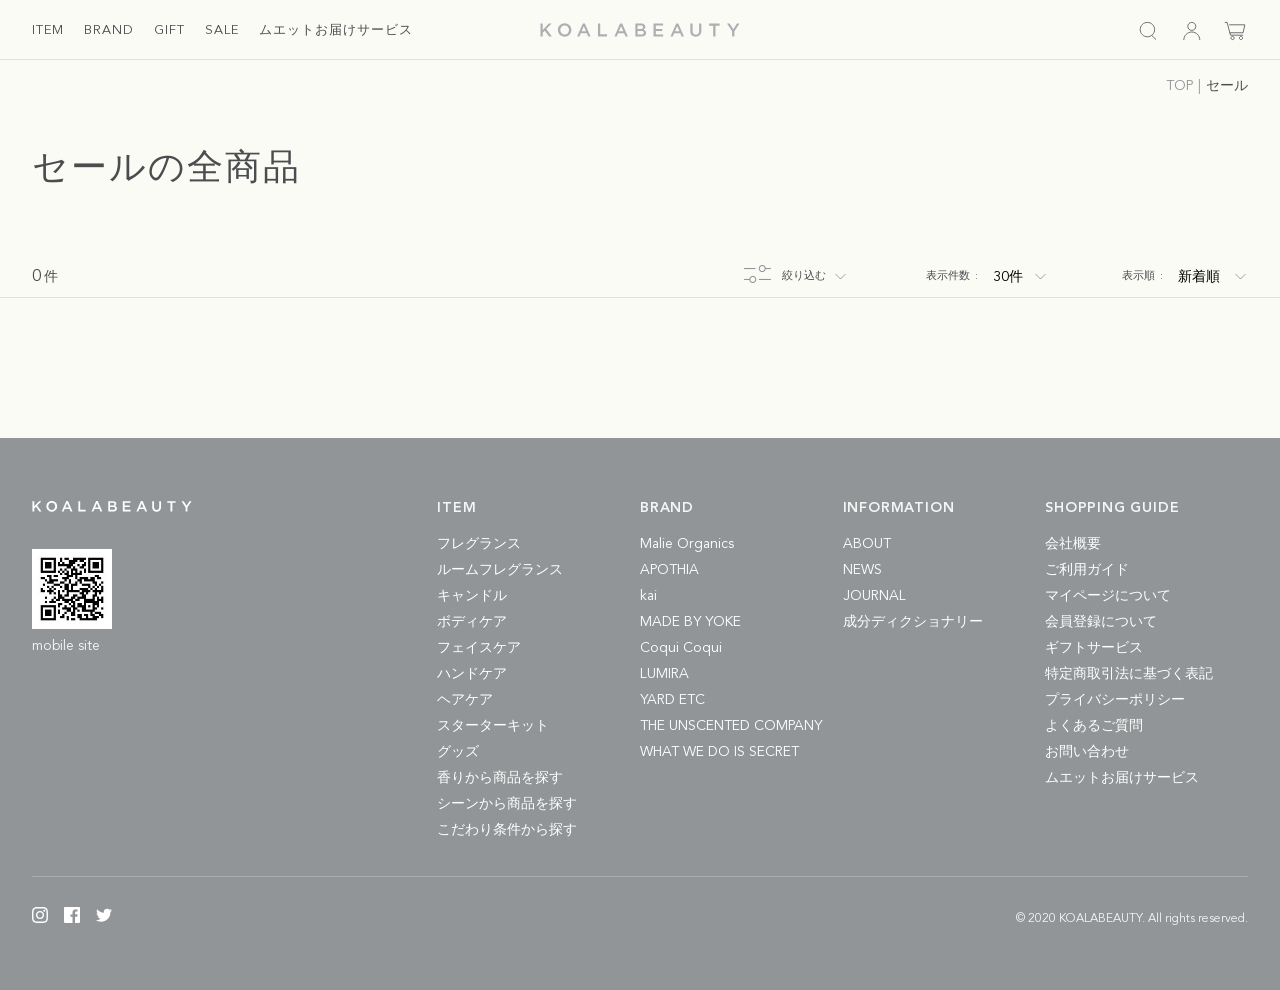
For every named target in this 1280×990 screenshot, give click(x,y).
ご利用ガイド (1087, 570)
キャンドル (472, 596)
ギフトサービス (1094, 648)
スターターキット (493, 726)
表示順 (1142, 276)
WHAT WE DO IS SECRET (719, 752)
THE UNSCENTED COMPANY (731, 726)
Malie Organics (687, 544)
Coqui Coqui (681, 648)
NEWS (862, 570)
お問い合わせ (1087, 752)
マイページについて (1108, 596)
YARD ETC (672, 700)
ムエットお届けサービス (1122, 778)
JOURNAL (874, 596)
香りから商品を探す (500, 778)
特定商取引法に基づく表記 (1129, 674)
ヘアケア (465, 700)
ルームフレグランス (500, 570)
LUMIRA (664, 674)
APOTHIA (669, 570)
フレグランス (479, 544)
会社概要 (1073, 544)
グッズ (458, 752)
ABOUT (867, 544)
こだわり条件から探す (507, 830)
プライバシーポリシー (1115, 700)
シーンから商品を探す (507, 804)
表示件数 (952, 276)
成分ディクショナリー (913, 622)
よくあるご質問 (1094, 726)
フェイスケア (479, 648)
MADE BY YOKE (690, 622)
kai (648, 596)
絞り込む (804, 276)
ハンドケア (472, 674)
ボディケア (472, 622)
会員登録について (1101, 622)
